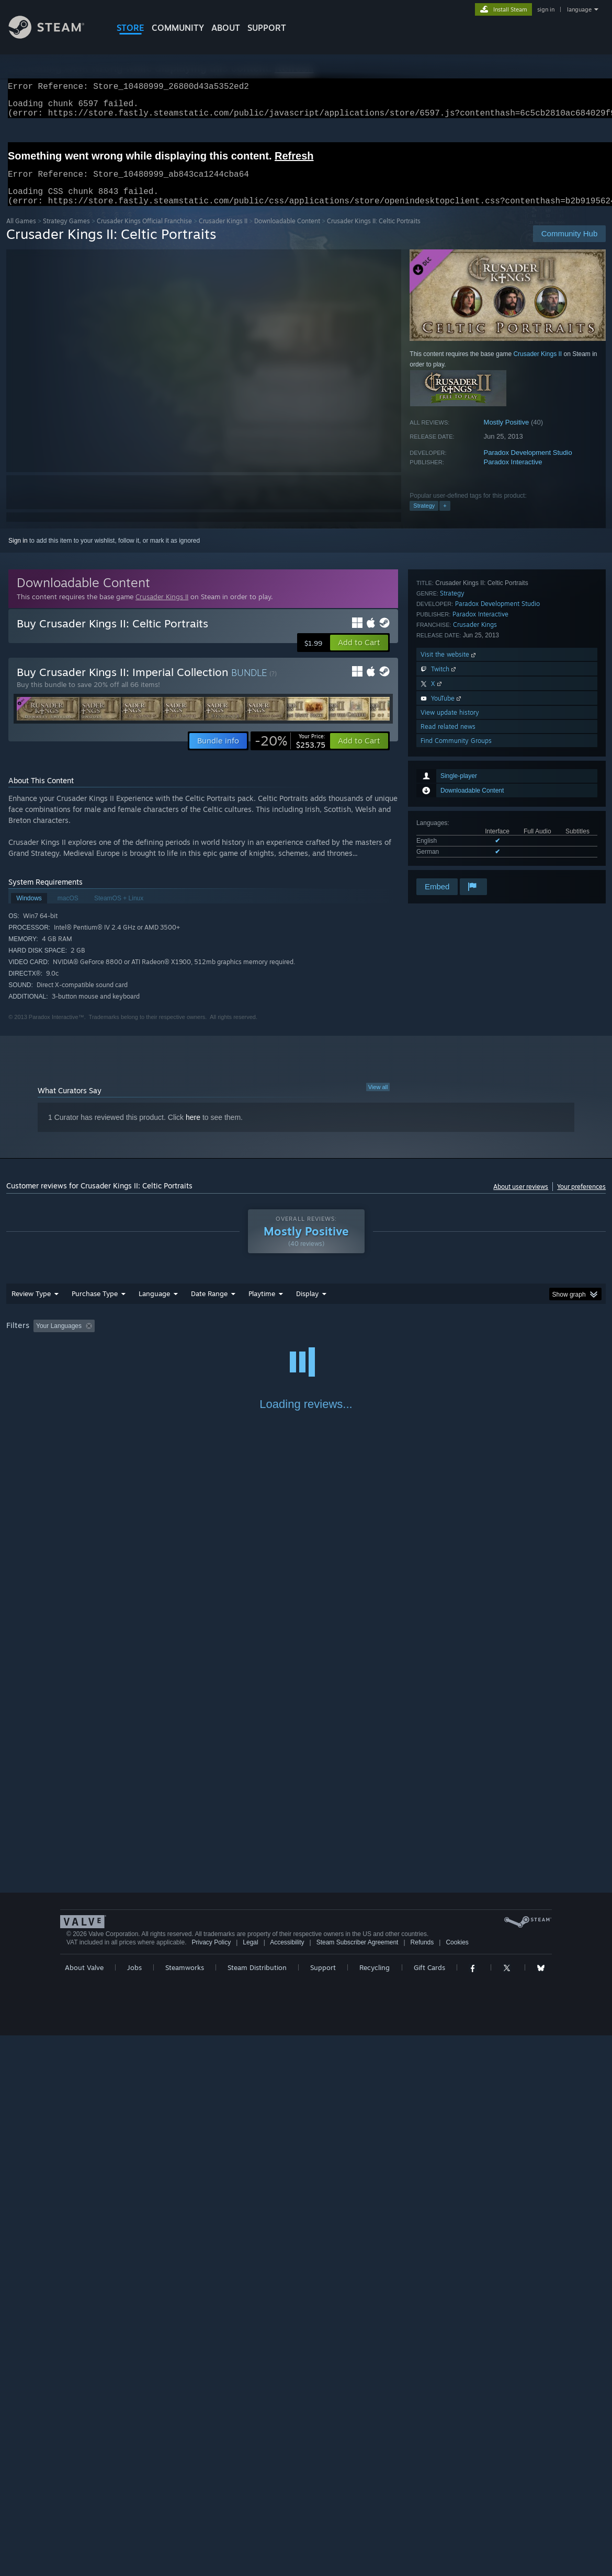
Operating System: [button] (408, 1338)
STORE (130, 27)
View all (378, 1099)
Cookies (457, 2483)
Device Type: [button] (543, 1338)
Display (307, 1306)
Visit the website (449, 776)
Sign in (18, 553)
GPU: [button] (496, 1338)
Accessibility (287, 2483)
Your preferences (581, 1199)
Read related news (448, 848)
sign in (545, 9)
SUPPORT (266, 27)
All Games (21, 233)
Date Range (209, 1306)
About (225, 27)
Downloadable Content (287, 233)
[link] (290, 753)
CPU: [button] (461, 1338)
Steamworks (184, 2508)
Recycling (374, 2508)
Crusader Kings (475, 746)
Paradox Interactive (513, 474)
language (579, 9)
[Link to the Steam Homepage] (54, 35)
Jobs (134, 2508)
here (193, 1130)
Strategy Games (66, 233)
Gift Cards (429, 2508)
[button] (359, 655)
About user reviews (520, 1199)
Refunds (422, 2483)
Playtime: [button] (245, 1338)
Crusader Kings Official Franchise (144, 233)
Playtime (261, 1306)
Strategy (424, 518)
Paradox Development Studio (528, 465)
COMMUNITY (178, 27)
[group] (306, 1339)
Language (154, 1306)
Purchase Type (95, 1306)
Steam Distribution (257, 2508)
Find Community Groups (456, 862)
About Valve (84, 2508)
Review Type (31, 1306)
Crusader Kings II (223, 233)
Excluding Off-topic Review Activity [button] (164, 1338)
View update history (450, 834)
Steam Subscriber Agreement (357, 2483)
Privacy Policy (211, 2483)
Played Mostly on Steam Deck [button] (320, 1338)
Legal (250, 2483)
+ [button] (444, 518)
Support (323, 2508)
